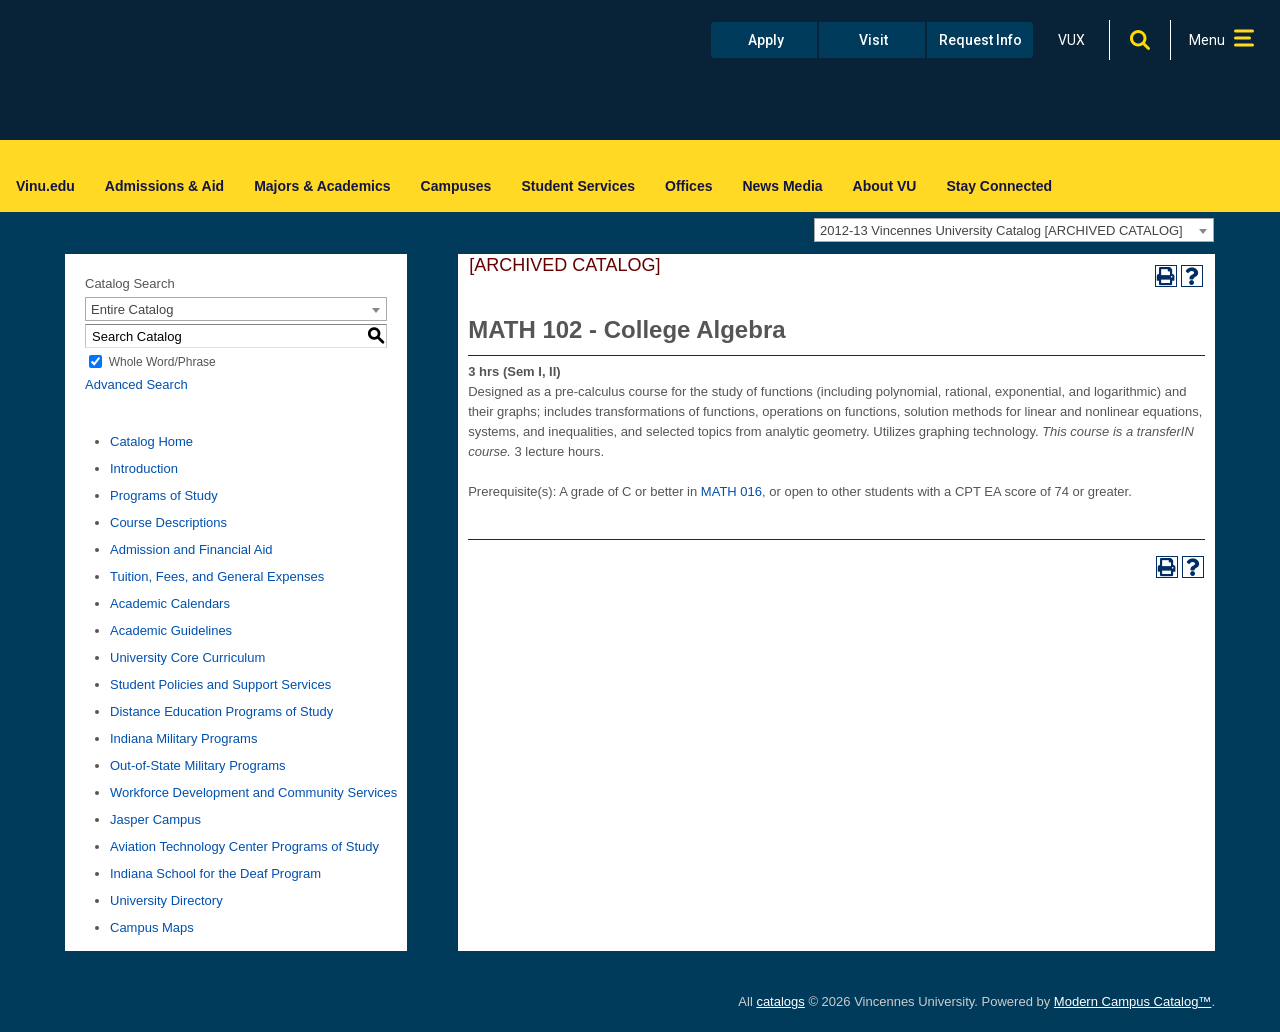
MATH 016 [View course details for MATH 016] (731, 491)
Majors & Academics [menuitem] (322, 186)
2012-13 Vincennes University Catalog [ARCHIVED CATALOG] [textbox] (1001, 230)
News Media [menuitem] (782, 186)
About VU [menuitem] (885, 186)
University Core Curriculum (187, 657)
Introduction (144, 468)
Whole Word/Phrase (162, 362)
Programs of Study (164, 495)
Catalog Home (151, 441)
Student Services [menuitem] (578, 186)
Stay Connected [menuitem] (999, 186)
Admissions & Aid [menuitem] (164, 186)
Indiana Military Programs (183, 738)
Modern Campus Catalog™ (1133, 1001)
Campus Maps (152, 927)
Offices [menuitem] (688, 186)
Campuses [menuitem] (456, 186)
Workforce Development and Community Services (253, 792)
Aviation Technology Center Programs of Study (244, 846)
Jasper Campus (155, 819)
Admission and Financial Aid (191, 549)
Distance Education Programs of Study (221, 711)
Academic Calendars (170, 603)
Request (980, 40)
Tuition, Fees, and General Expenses (217, 576)
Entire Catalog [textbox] (132, 309)
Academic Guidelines (171, 630)
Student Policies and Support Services (220, 684)
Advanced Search (136, 384)
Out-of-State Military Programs (198, 765)
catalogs (780, 1001)
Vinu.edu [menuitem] (45, 186)
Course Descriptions (168, 522)
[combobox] (1014, 230)
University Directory (166, 900)
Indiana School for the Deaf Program (215, 873)
